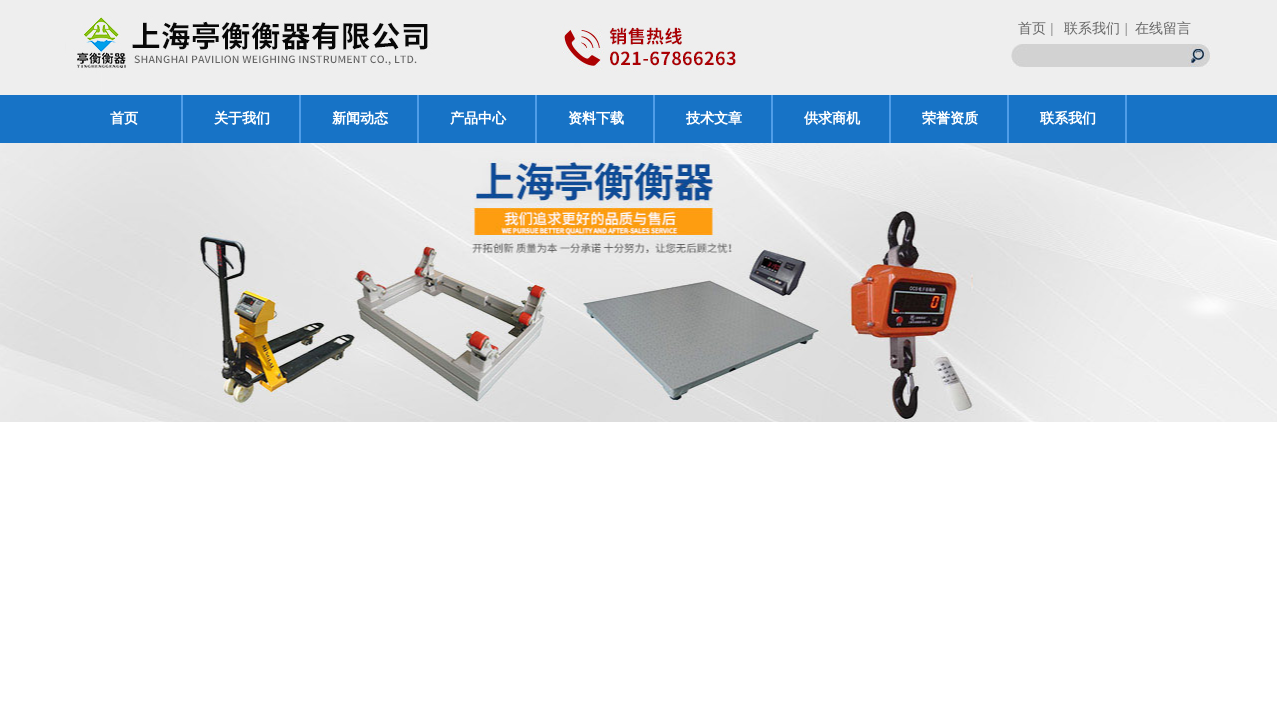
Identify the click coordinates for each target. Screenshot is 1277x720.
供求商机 (832, 118)
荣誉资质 (950, 118)
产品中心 (478, 118)
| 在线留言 (1158, 28)
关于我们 (242, 118)
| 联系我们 (1085, 28)
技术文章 (714, 118)
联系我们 (1068, 118)
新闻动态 (360, 118)
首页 (1032, 28)
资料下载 (596, 118)
